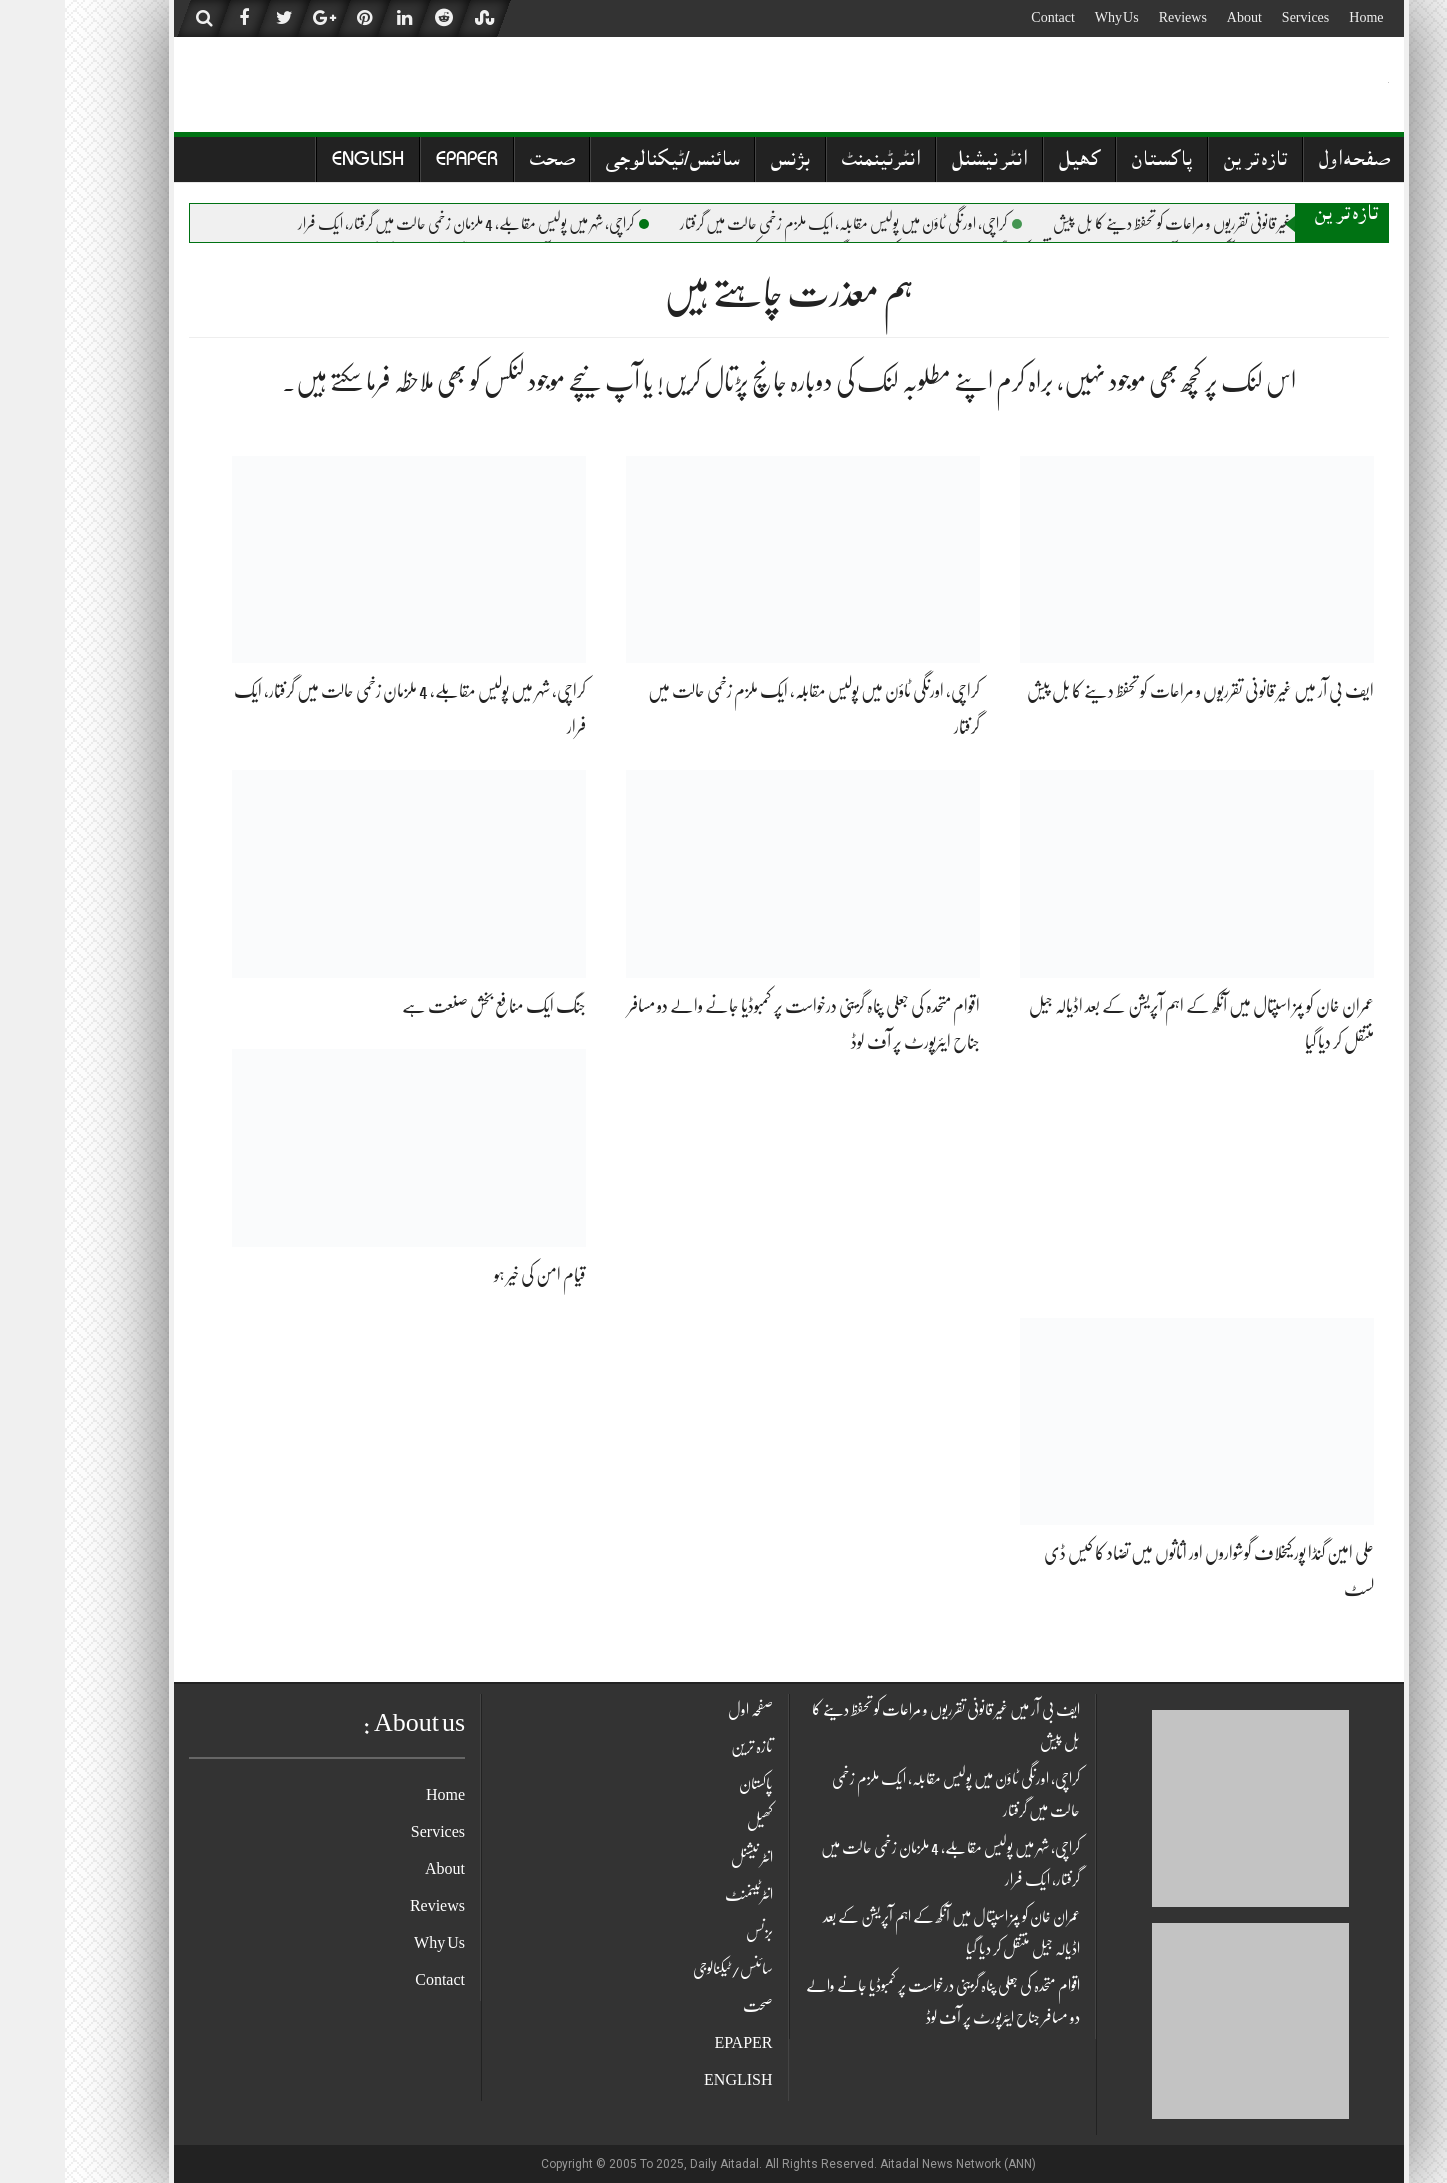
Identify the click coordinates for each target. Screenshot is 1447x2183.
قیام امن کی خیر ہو (475, 1275)
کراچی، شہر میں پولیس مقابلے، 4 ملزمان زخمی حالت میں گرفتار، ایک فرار (408, 224)
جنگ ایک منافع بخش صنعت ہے (429, 1006)
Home (1301, 17)
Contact (988, 17)
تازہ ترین (1190, 161)
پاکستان (1097, 161)
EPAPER (402, 161)
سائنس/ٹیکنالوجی (607, 161)
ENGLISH (303, 161)
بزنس (725, 161)
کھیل (1014, 161)
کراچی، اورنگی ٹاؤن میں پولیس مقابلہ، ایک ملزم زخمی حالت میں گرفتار (786, 224)
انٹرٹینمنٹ (816, 161)
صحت (487, 161)
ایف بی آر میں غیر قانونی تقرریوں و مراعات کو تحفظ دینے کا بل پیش (1150, 224)
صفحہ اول (1289, 161)
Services (1240, 17)
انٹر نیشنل (924, 161)
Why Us (1052, 17)
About (1179, 17)
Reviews (1118, 17)
